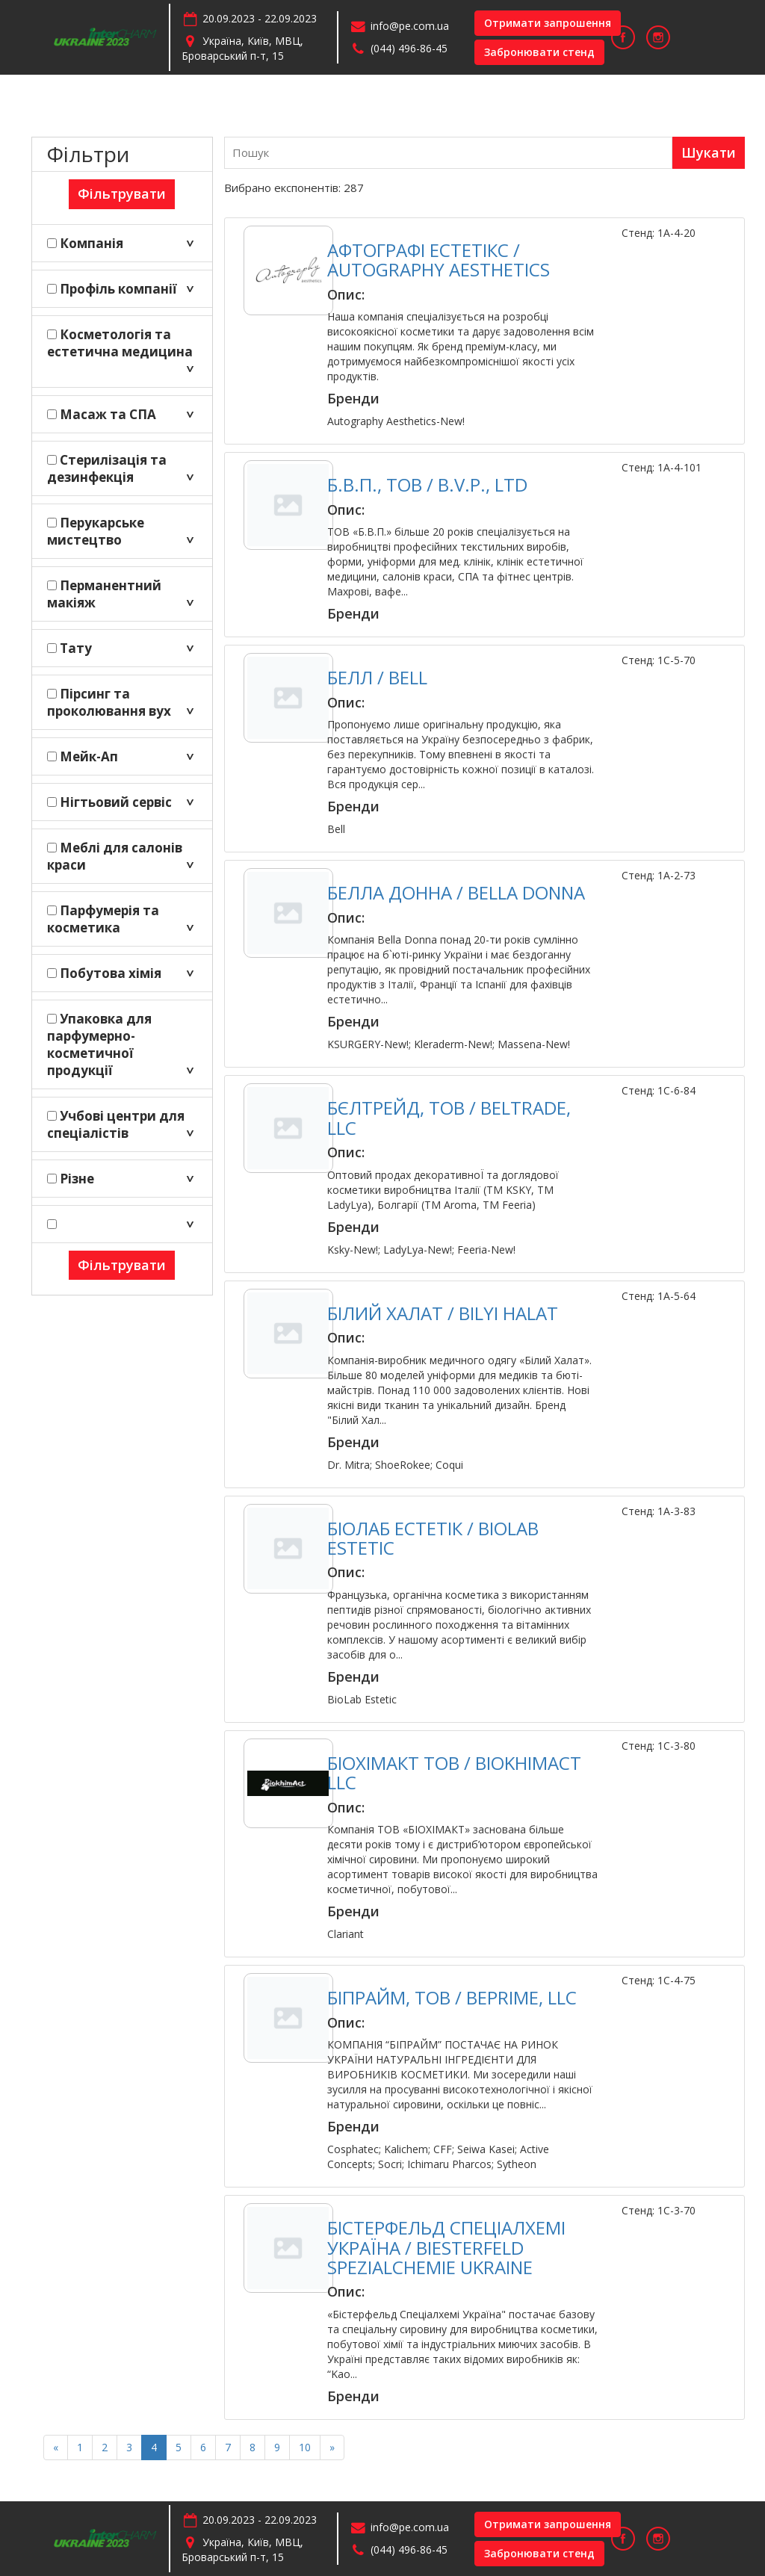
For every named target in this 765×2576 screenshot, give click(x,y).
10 (305, 2447)
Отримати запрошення (547, 23)
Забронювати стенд (539, 52)
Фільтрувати (122, 193)
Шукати (708, 152)
